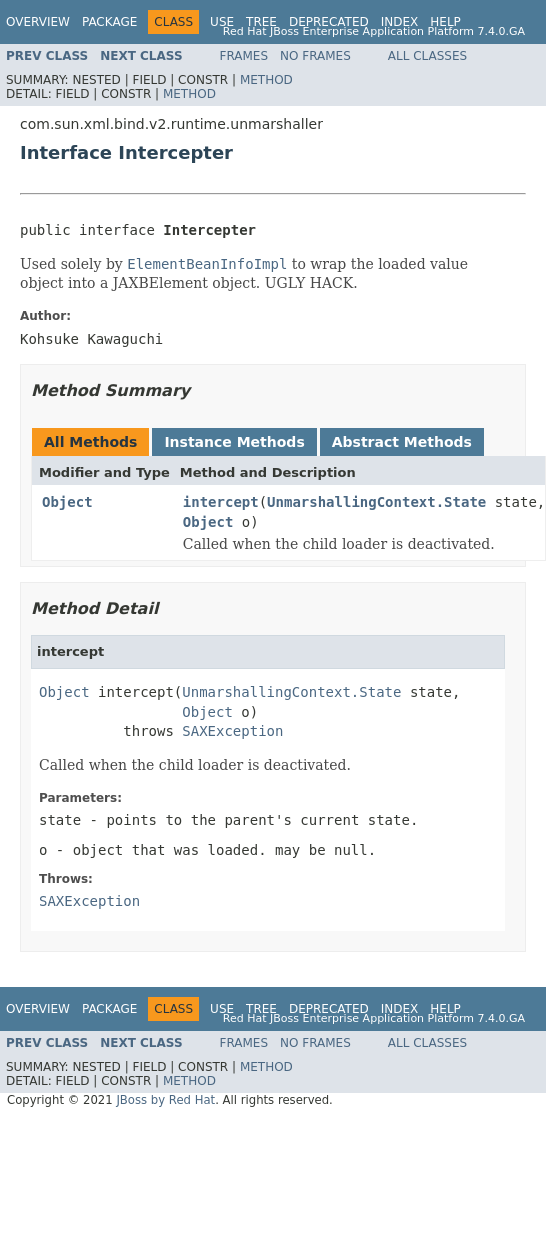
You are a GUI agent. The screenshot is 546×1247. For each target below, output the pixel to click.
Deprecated (329, 22)
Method (266, 80)
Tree (261, 22)
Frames (244, 56)
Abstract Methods (402, 442)
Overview (38, 22)
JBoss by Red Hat (165, 1100)
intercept (221, 502)
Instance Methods (234, 442)
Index (400, 22)
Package (109, 22)
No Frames (315, 56)
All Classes (427, 56)
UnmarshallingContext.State (376, 502)
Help (445, 22)
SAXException (232, 731)
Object (67, 502)
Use (222, 22)
